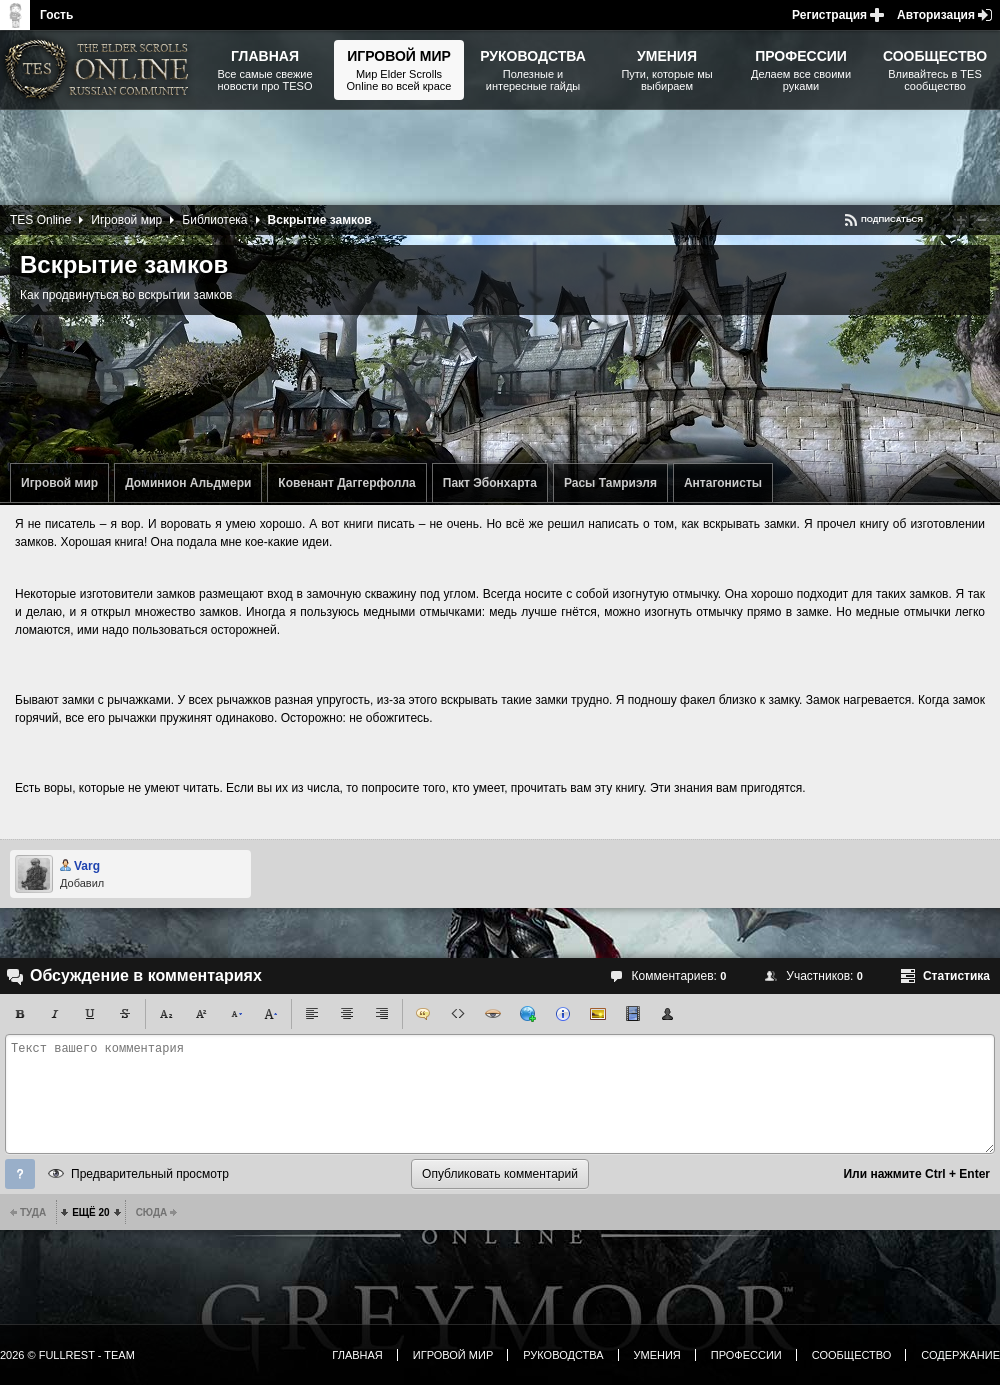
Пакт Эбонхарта (490, 483)
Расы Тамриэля (610, 483)
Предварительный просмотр (150, 1174)
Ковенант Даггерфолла (346, 483)
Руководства (563, 1355)
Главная (357, 1355)
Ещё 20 (90, 1212)
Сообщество (852, 1355)
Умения (657, 1355)
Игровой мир (59, 483)
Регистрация (829, 15)
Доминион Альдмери (188, 483)
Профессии (746, 1355)
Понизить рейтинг (982, 220)
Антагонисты (723, 483)
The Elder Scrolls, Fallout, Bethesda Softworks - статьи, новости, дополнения (100, 70)
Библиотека (214, 220)
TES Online (40, 220)
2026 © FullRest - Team (67, 1355)
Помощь (20, 1174)
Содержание (960, 1355)
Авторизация (936, 15)
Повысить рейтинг (961, 220)
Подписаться (892, 219)
